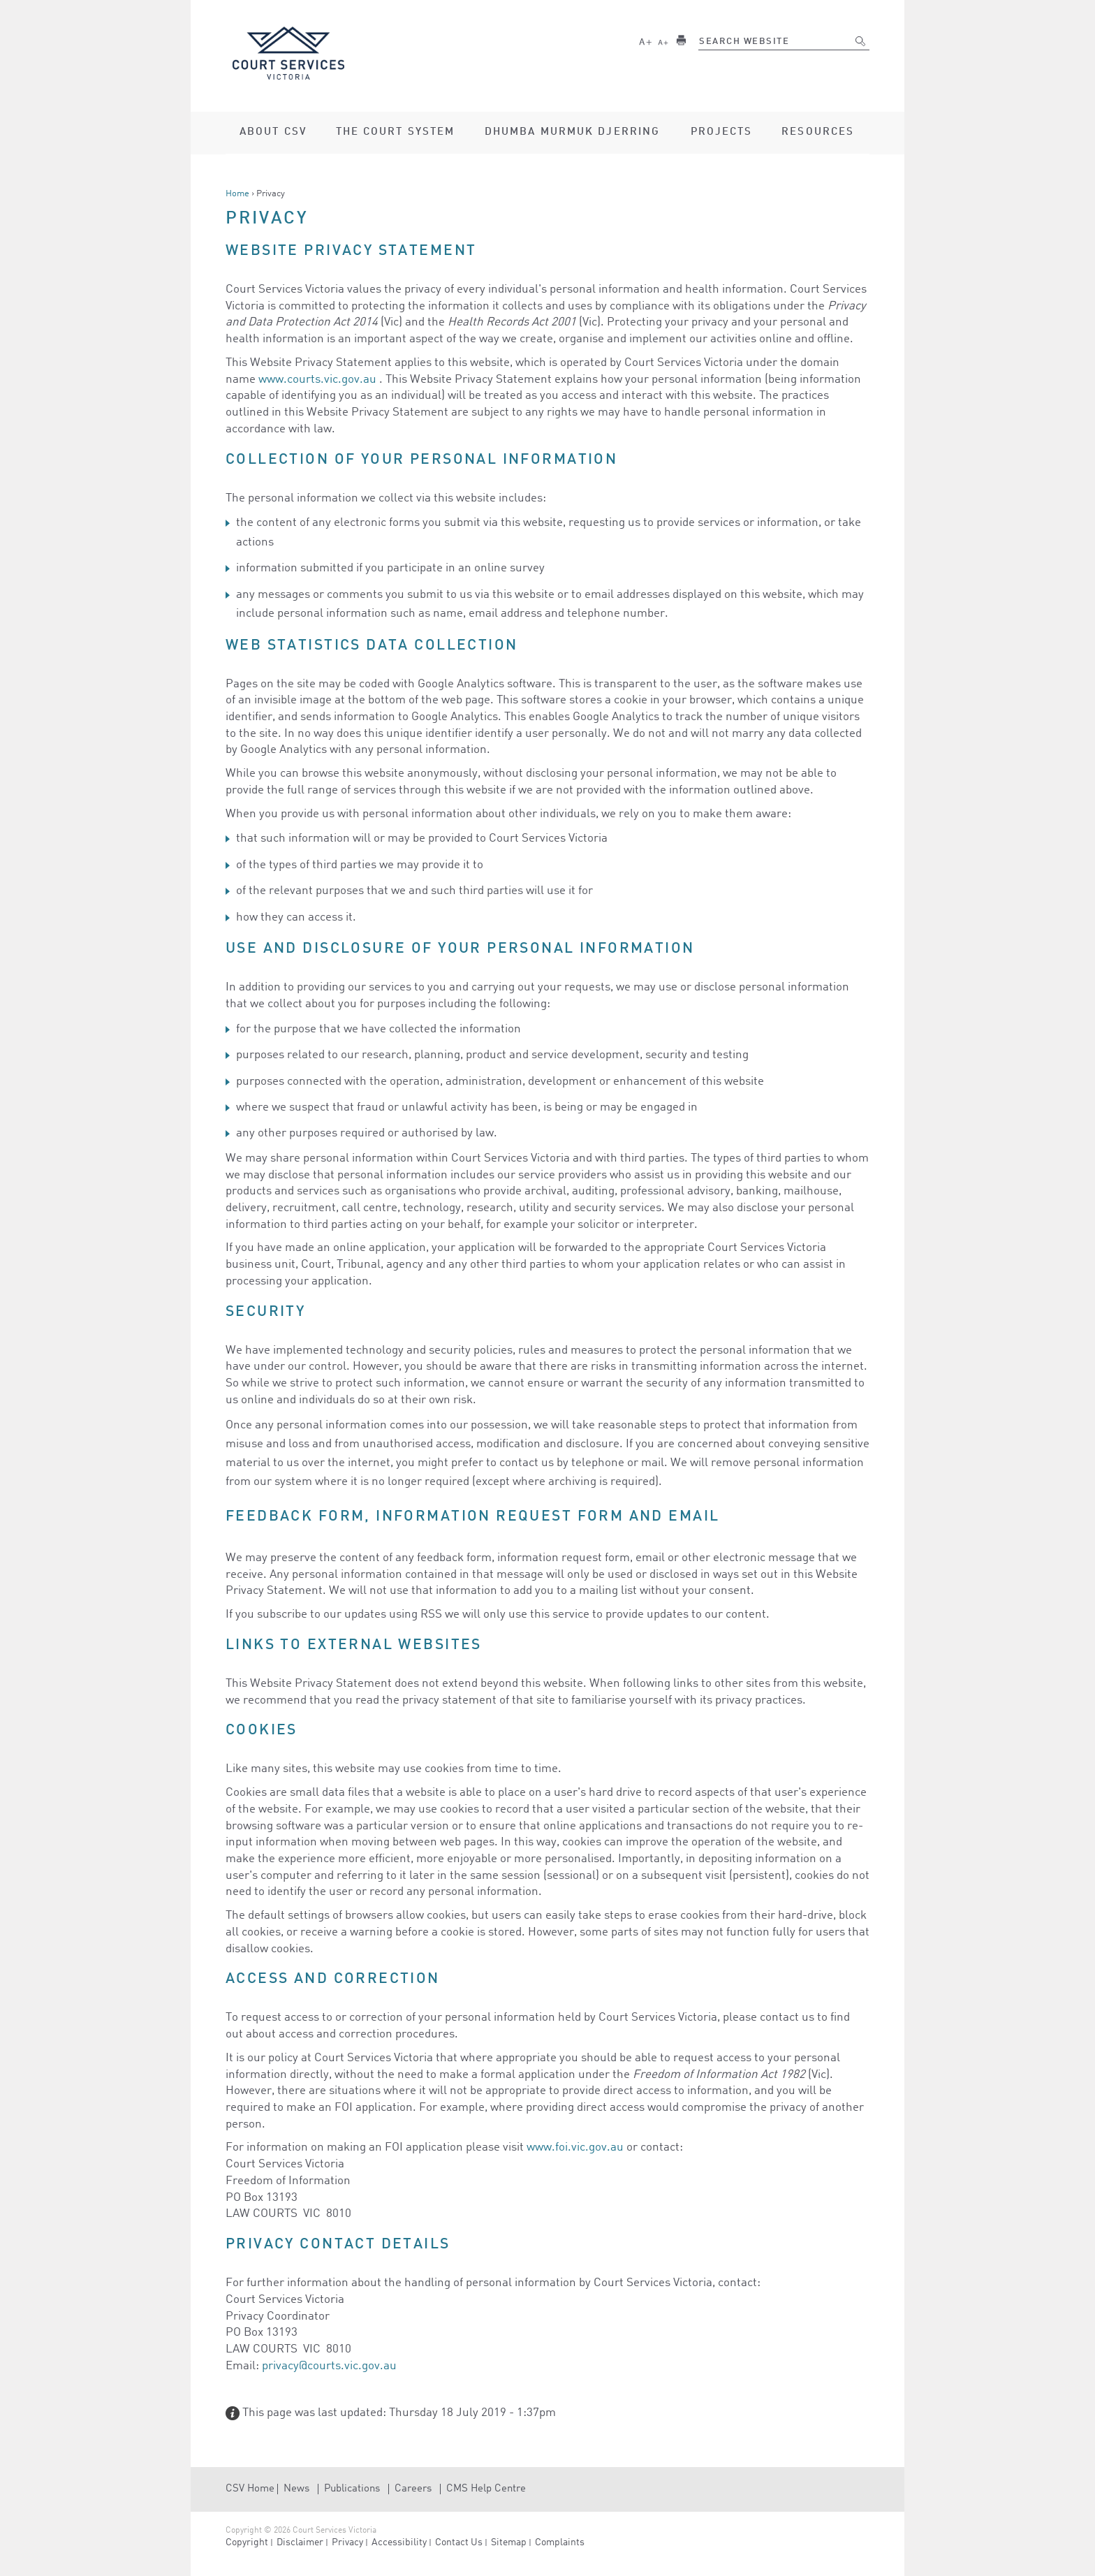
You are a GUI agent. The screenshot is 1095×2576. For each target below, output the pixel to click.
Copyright (247, 2542)
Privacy (347, 2542)
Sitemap (509, 2542)
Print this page (681, 40)
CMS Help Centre (486, 2489)
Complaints (560, 2542)
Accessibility (399, 2542)
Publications (352, 2489)
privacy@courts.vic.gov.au (329, 2366)
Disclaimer (300, 2542)
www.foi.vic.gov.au (575, 2147)
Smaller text (663, 40)
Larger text (645, 40)
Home (237, 193)
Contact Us (459, 2542)
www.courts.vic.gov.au (317, 380)
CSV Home (250, 2489)
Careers (413, 2489)
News (296, 2489)
